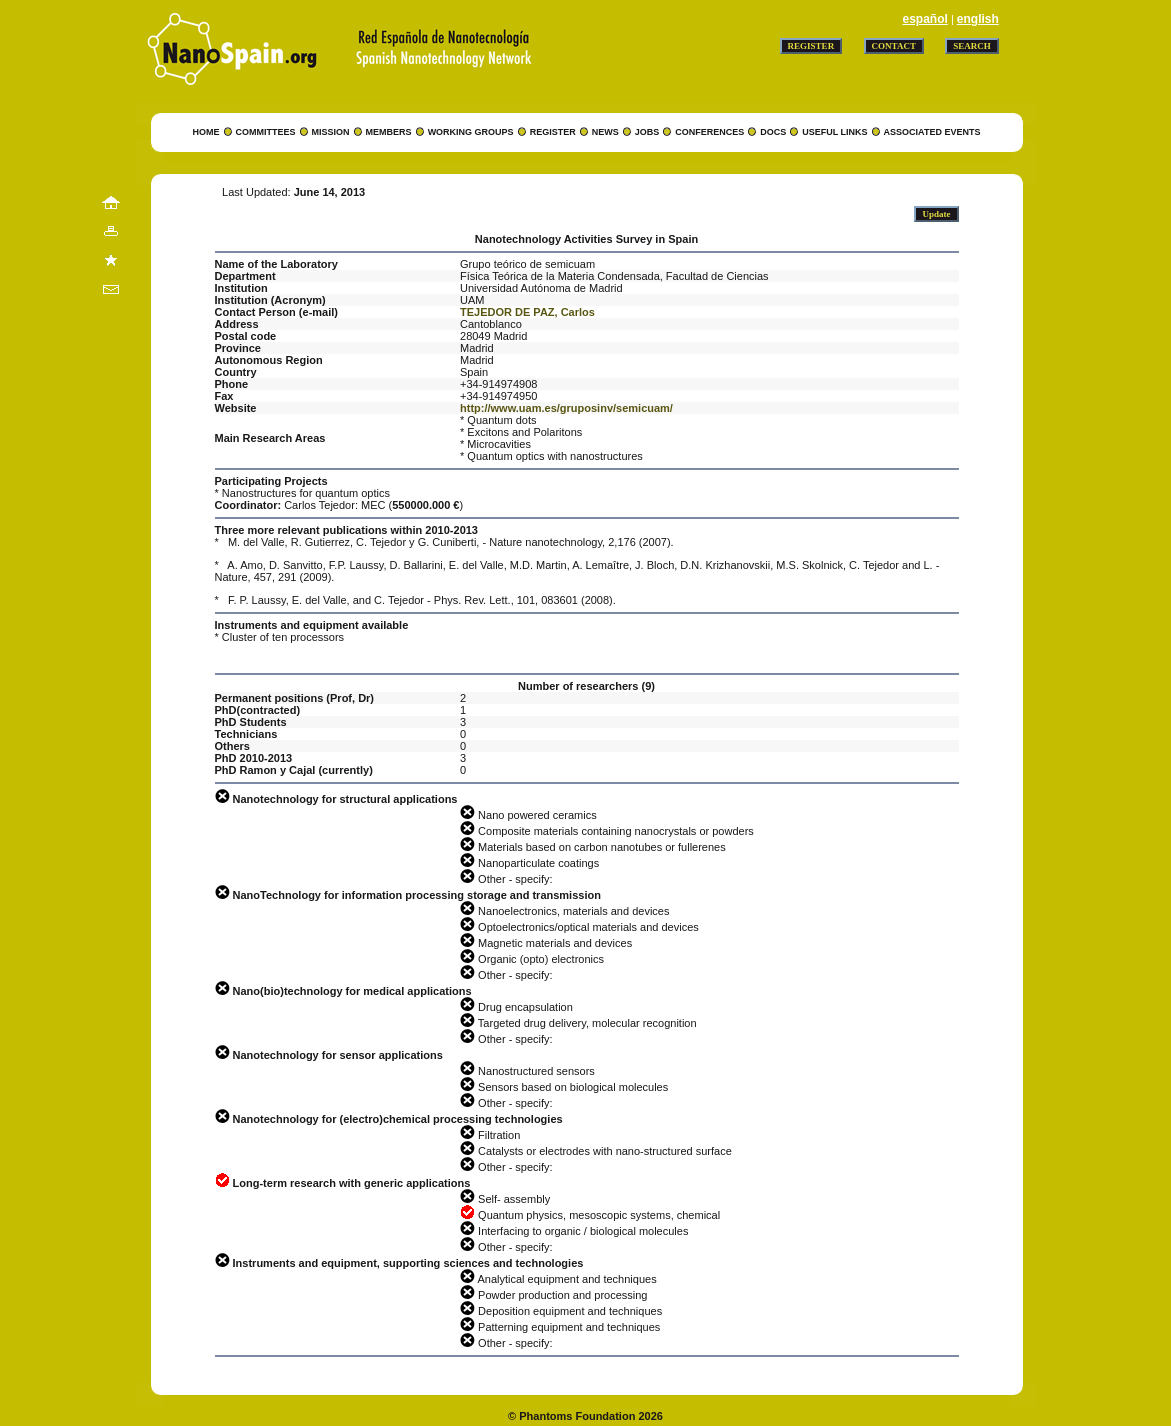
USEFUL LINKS (834, 132)
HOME (206, 132)
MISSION (331, 132)
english (978, 19)
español (924, 19)
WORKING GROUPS (471, 132)
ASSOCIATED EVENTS (932, 132)
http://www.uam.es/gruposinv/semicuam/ (566, 408)
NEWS (605, 132)
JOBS (647, 132)
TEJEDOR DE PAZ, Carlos (527, 312)
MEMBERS (389, 132)
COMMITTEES (266, 132)
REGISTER (553, 132)
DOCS (773, 132)
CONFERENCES (709, 132)
